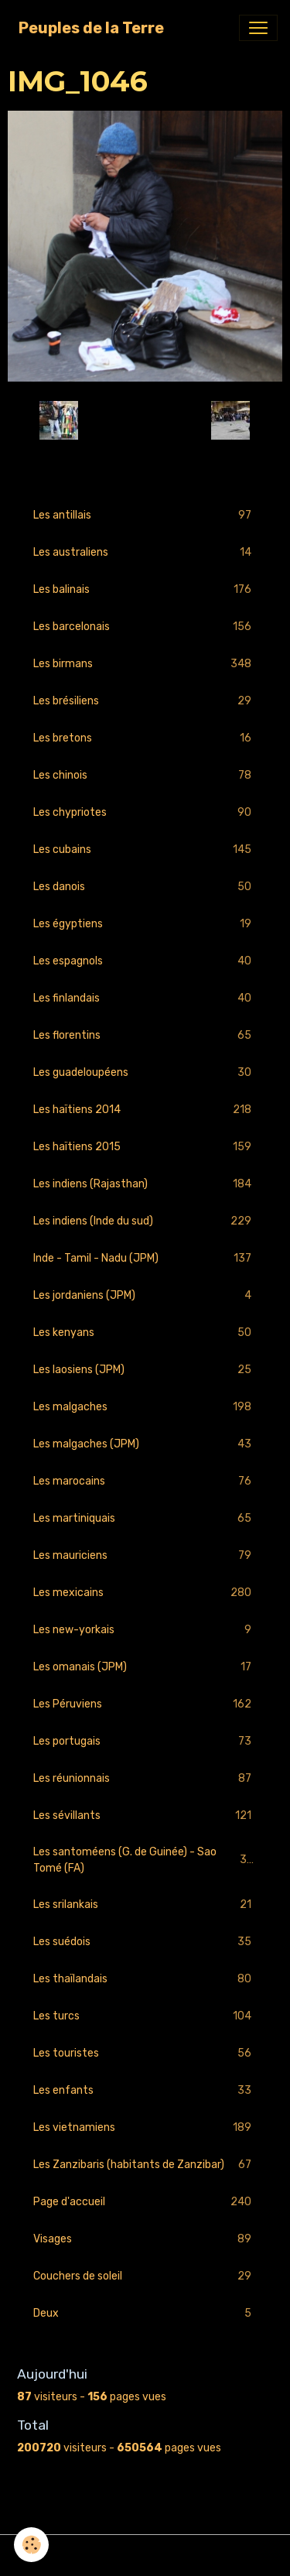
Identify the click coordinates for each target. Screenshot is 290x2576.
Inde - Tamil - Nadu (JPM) (145, 1258)
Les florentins (145, 1035)
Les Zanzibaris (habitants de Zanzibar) (145, 2165)
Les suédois (145, 1942)
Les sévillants (145, 1815)
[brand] (91, 27)
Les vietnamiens (145, 2127)
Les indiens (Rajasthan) (145, 1184)
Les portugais (145, 1741)
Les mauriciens (145, 1555)
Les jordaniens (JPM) (145, 1295)
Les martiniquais (145, 1518)
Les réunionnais (145, 1778)
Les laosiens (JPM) (145, 1370)
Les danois (145, 887)
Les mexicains (145, 1592)
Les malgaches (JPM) (145, 1444)
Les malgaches (145, 1407)
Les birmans (145, 664)
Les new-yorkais (145, 1630)
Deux (145, 2313)
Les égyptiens (145, 924)
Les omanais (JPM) (145, 1667)
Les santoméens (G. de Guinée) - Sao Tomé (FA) (145, 1860)
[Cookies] (31, 2544)
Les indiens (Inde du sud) (145, 1221)
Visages (145, 2239)
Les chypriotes (145, 812)
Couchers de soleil (145, 2276)
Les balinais (145, 589)
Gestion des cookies (145, 2555)
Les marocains (145, 1481)
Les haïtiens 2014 (145, 1109)
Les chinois (145, 775)
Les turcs (145, 2016)
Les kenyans (145, 1332)
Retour (145, 419)
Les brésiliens (145, 701)
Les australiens (145, 552)
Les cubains (145, 849)
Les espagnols (145, 961)
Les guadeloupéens (145, 1072)
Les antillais (145, 515)
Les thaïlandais (145, 1979)
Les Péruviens (145, 1704)
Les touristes (145, 2053)
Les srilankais (145, 1904)
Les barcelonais (145, 626)
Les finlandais (145, 998)
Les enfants (145, 2090)
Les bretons (145, 738)
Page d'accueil (145, 2202)
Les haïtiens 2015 (145, 1147)
